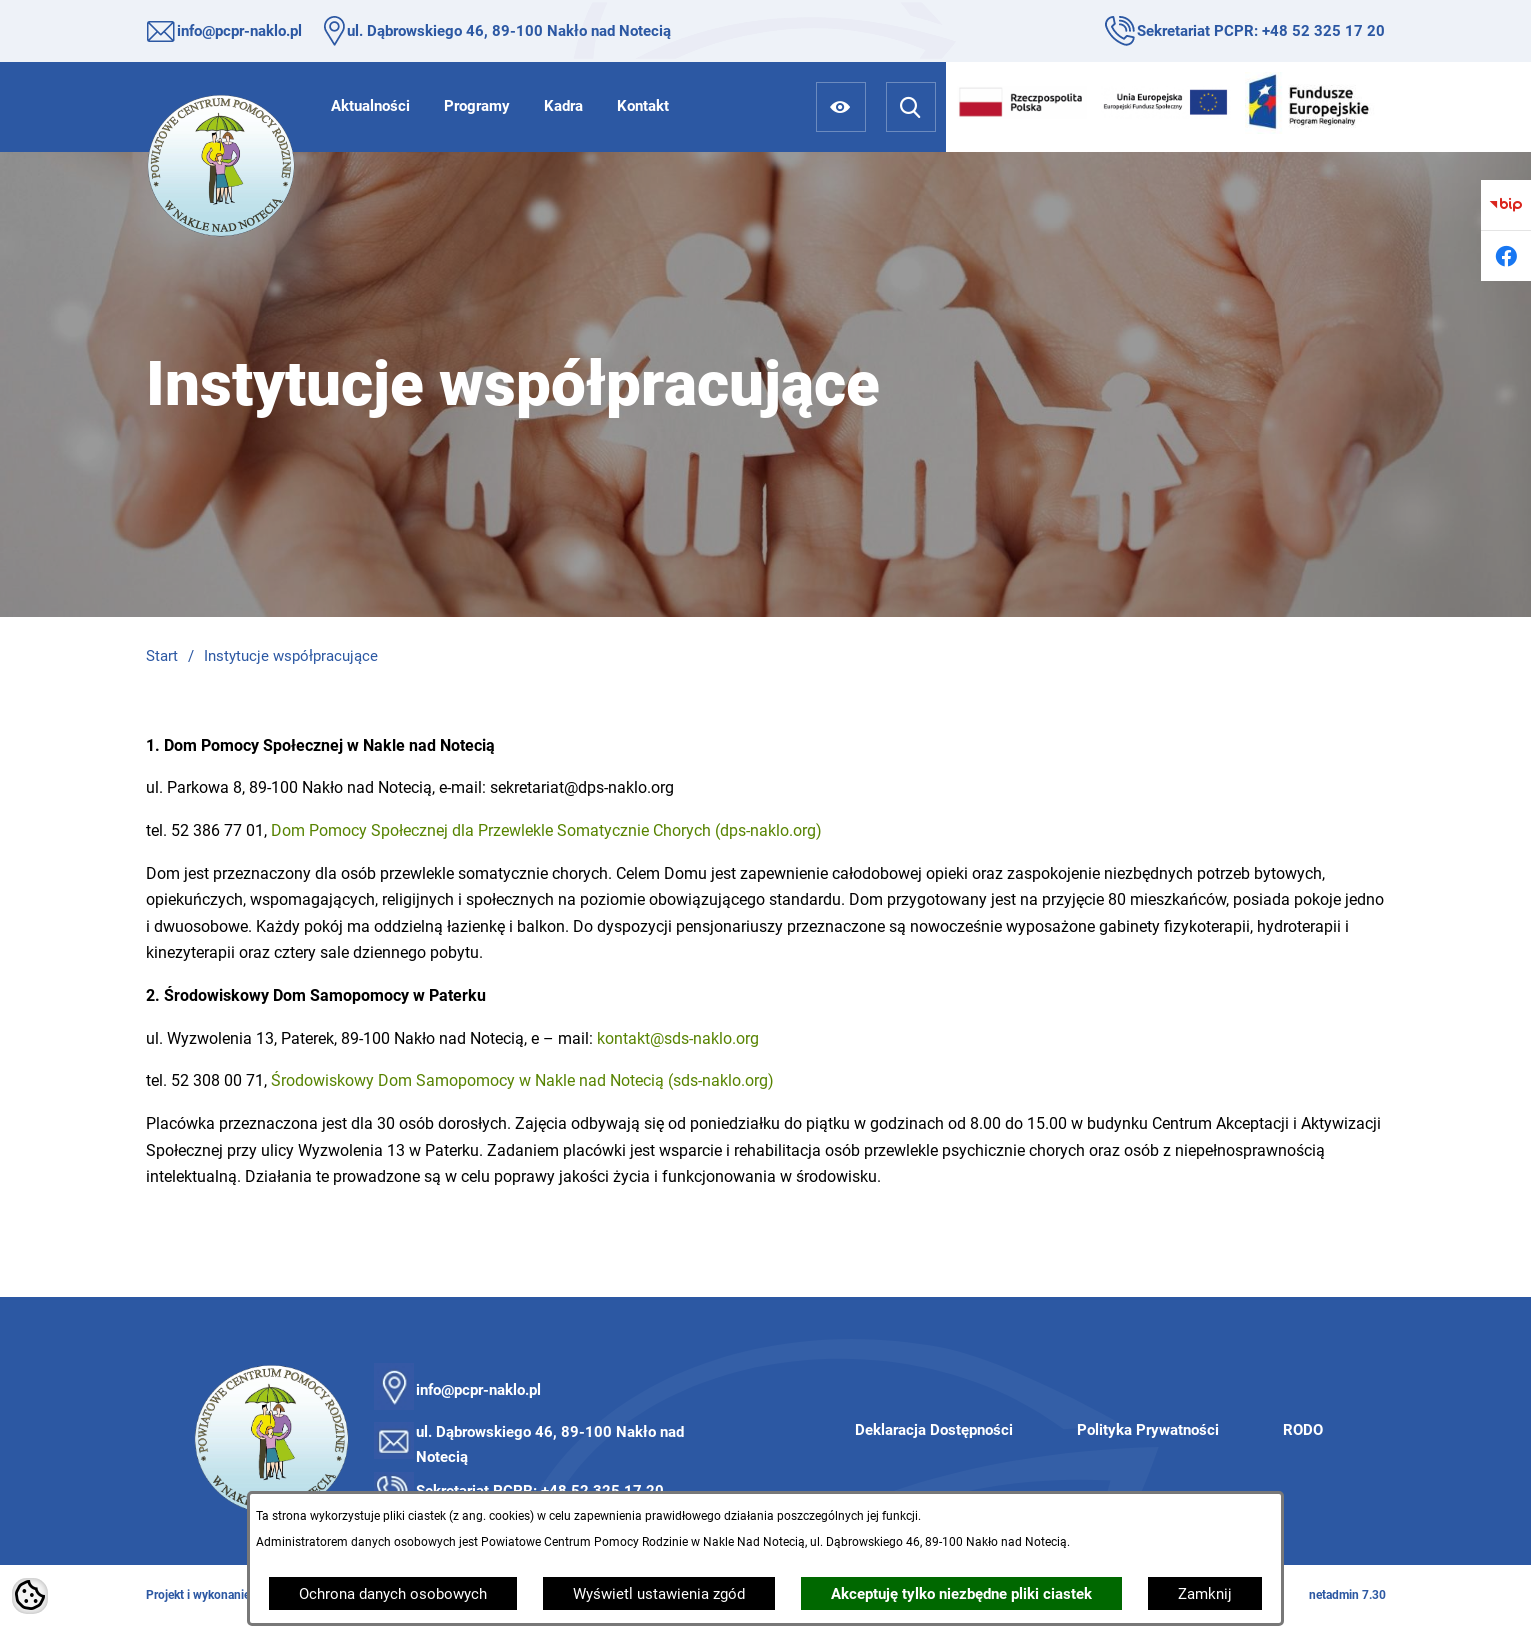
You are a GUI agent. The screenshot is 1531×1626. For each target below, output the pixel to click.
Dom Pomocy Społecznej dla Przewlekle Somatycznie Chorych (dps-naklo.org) (546, 830)
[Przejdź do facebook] (1506, 256)
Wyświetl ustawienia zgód (659, 1594)
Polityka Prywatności (1148, 1430)
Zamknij (1205, 1594)
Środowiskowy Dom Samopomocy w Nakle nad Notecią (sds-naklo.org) (522, 1080)
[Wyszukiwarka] (911, 107)
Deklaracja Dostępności (934, 1430)
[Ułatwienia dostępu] (841, 107)
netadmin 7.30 (1347, 1595)
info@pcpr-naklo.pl (239, 31)
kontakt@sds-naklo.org (678, 1038)
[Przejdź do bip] (1506, 205)
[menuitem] (370, 106)
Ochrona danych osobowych (393, 1594)
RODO (1303, 1430)
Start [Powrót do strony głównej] (162, 656)
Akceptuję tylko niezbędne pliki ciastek (961, 1594)
